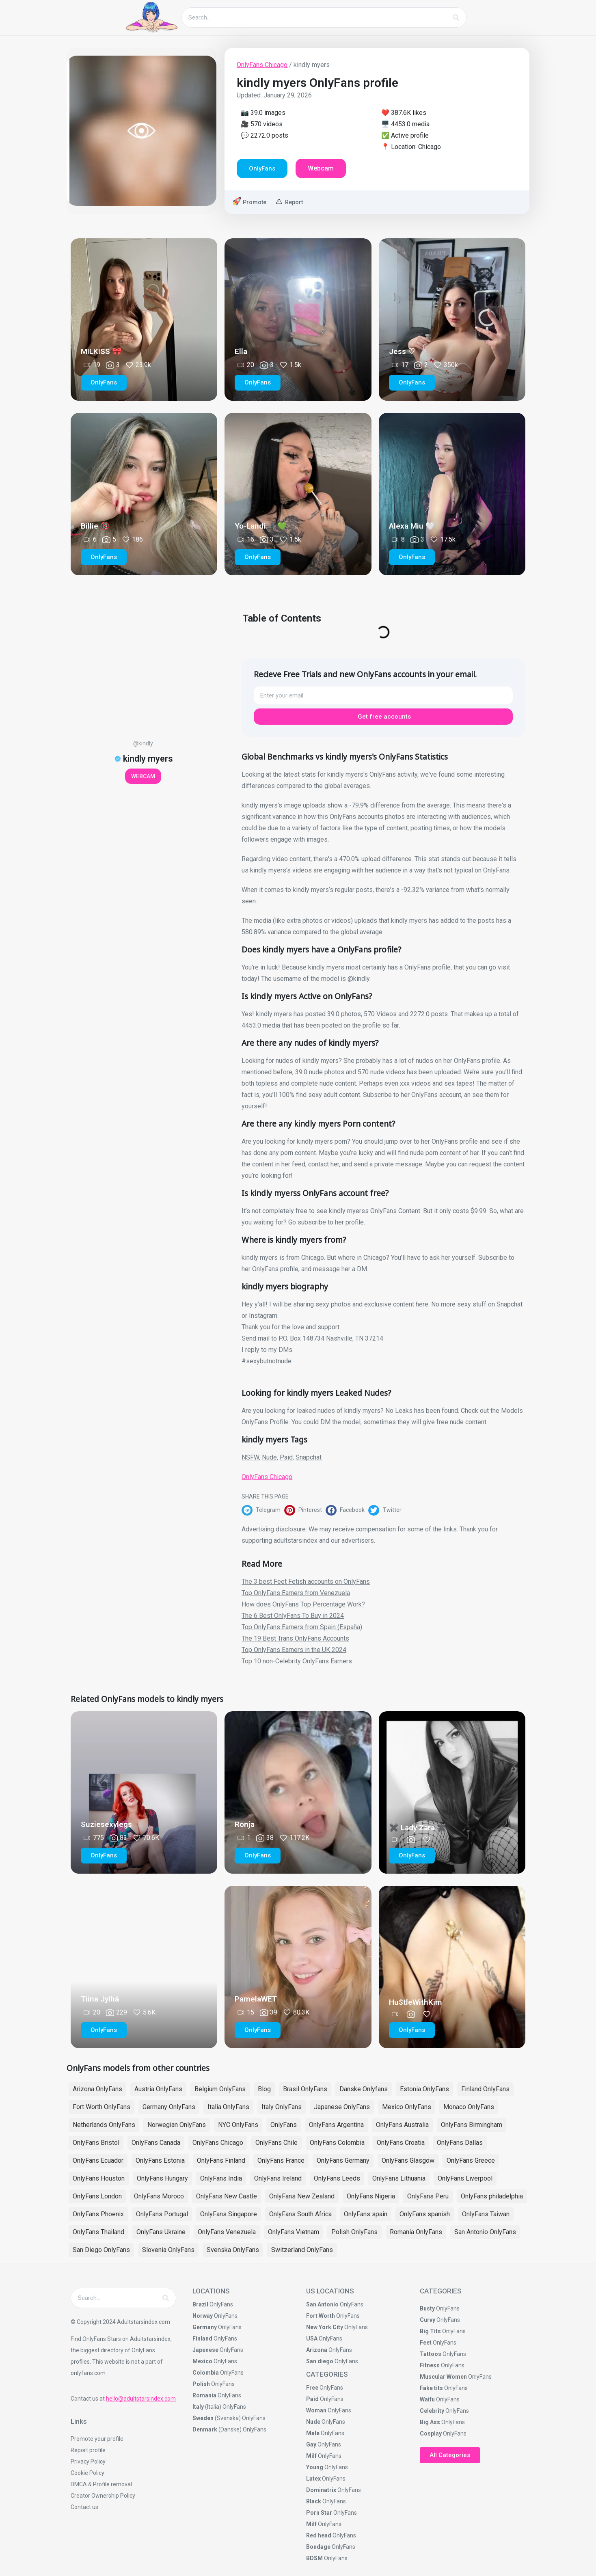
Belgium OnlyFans (220, 2089)
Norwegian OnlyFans (176, 2125)
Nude (269, 1457)
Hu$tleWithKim (415, 2002)
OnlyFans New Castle (226, 2196)
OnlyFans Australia (402, 2125)
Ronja (245, 1824)
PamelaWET (256, 1999)
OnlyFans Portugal (162, 2214)
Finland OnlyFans (485, 2089)
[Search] (456, 17)
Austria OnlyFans (158, 2089)
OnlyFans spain (365, 2214)
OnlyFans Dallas (460, 2142)
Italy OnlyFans (281, 2107)
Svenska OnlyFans (233, 2250)
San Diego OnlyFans (101, 2250)
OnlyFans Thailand (98, 2232)
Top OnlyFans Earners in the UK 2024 (294, 1650)
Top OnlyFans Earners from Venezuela (296, 1593)
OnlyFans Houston (99, 2178)
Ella (241, 351)
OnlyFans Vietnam (293, 2232)
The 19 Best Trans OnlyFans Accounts (295, 1638)
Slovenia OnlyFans (168, 2250)
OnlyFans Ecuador (98, 2160)
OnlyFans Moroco (159, 2196)
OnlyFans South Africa (300, 2214)
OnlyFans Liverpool (465, 2178)
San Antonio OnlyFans (485, 2232)
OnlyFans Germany (343, 2160)
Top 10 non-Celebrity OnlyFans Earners (297, 1661)
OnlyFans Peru (428, 2196)
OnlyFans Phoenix (98, 2214)
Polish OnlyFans (354, 2232)
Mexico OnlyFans (406, 2107)
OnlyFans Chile (276, 2142)
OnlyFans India (221, 2178)
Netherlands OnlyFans (104, 2125)
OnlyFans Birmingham (471, 2125)
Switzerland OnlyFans (302, 2250)
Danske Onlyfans (363, 2089)
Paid (286, 1457)
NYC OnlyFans (238, 2125)
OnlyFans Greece (471, 2160)
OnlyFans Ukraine (161, 2232)
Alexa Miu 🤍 (412, 526)
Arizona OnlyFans (97, 2089)
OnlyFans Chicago (262, 65)
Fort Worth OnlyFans (101, 2107)
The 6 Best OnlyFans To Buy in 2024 (293, 1615)
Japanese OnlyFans (342, 2107)
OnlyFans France (280, 2160)
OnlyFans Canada (156, 2142)
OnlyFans (283, 2125)
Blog (264, 2089)
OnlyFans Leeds (337, 2178)
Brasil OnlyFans (305, 2089)
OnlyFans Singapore (228, 2214)
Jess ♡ (402, 351)
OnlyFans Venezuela (227, 2232)
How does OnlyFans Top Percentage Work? (303, 1604)
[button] (263, 1510)
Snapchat (309, 1457)
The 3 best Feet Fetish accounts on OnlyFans (306, 1581)
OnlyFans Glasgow (408, 2160)
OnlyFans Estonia (160, 2160)
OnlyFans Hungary (162, 2178)
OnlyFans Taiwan (486, 2214)
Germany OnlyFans (169, 2107)
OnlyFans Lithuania (398, 2178)
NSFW (250, 1457)
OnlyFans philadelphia (492, 2196)
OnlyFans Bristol (96, 2142)
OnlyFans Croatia (401, 2142)
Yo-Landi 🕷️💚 (261, 526)
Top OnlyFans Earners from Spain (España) (302, 1627)
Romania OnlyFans (416, 2232)
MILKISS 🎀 (101, 351)
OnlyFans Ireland (278, 2178)
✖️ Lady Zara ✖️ (418, 1827)
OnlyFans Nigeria (371, 2196)
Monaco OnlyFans (468, 2107)
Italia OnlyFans (228, 2107)
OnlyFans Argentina (336, 2125)
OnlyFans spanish (424, 2214)
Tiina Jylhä (100, 1999)
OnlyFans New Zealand (302, 2196)
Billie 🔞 (95, 526)
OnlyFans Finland (221, 2160)
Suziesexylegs (106, 1824)
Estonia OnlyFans (424, 2089)
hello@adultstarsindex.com (141, 2398)
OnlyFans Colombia (337, 2142)
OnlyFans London (97, 2196)
